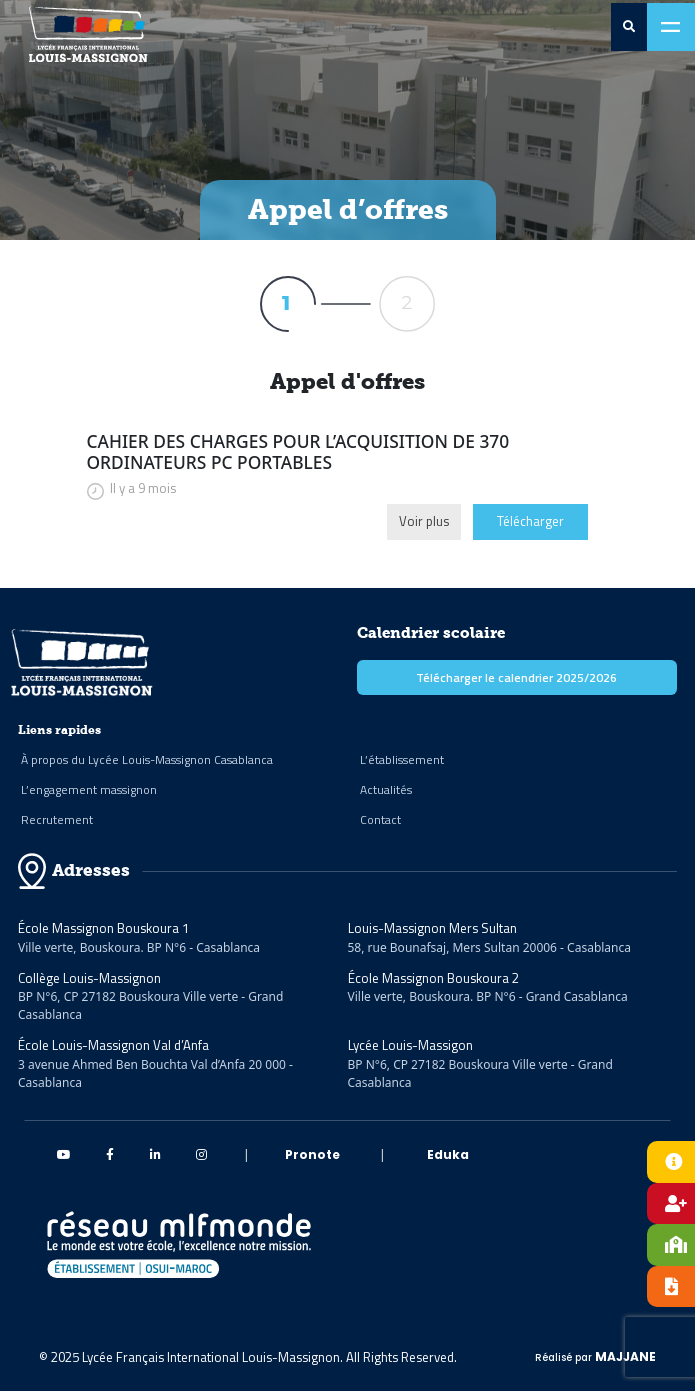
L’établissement (402, 759)
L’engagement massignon (89, 789)
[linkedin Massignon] (155, 1155)
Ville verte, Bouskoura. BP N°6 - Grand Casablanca (488, 996)
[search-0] (629, 27)
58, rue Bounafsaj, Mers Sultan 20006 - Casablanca (490, 947)
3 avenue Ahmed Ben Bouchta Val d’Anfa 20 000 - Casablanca (155, 1073)
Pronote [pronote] (312, 1154)
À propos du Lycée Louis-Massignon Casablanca (147, 759)
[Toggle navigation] (671, 27)
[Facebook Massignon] (110, 1155)
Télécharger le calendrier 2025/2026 (516, 677)
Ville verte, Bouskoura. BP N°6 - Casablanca (139, 947)
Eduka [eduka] (448, 1154)
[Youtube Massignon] (64, 1155)
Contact (380, 819)
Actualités (386, 789)
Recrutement (57, 819)
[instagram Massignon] (201, 1155)
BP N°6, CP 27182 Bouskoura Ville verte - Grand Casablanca (150, 1005)
